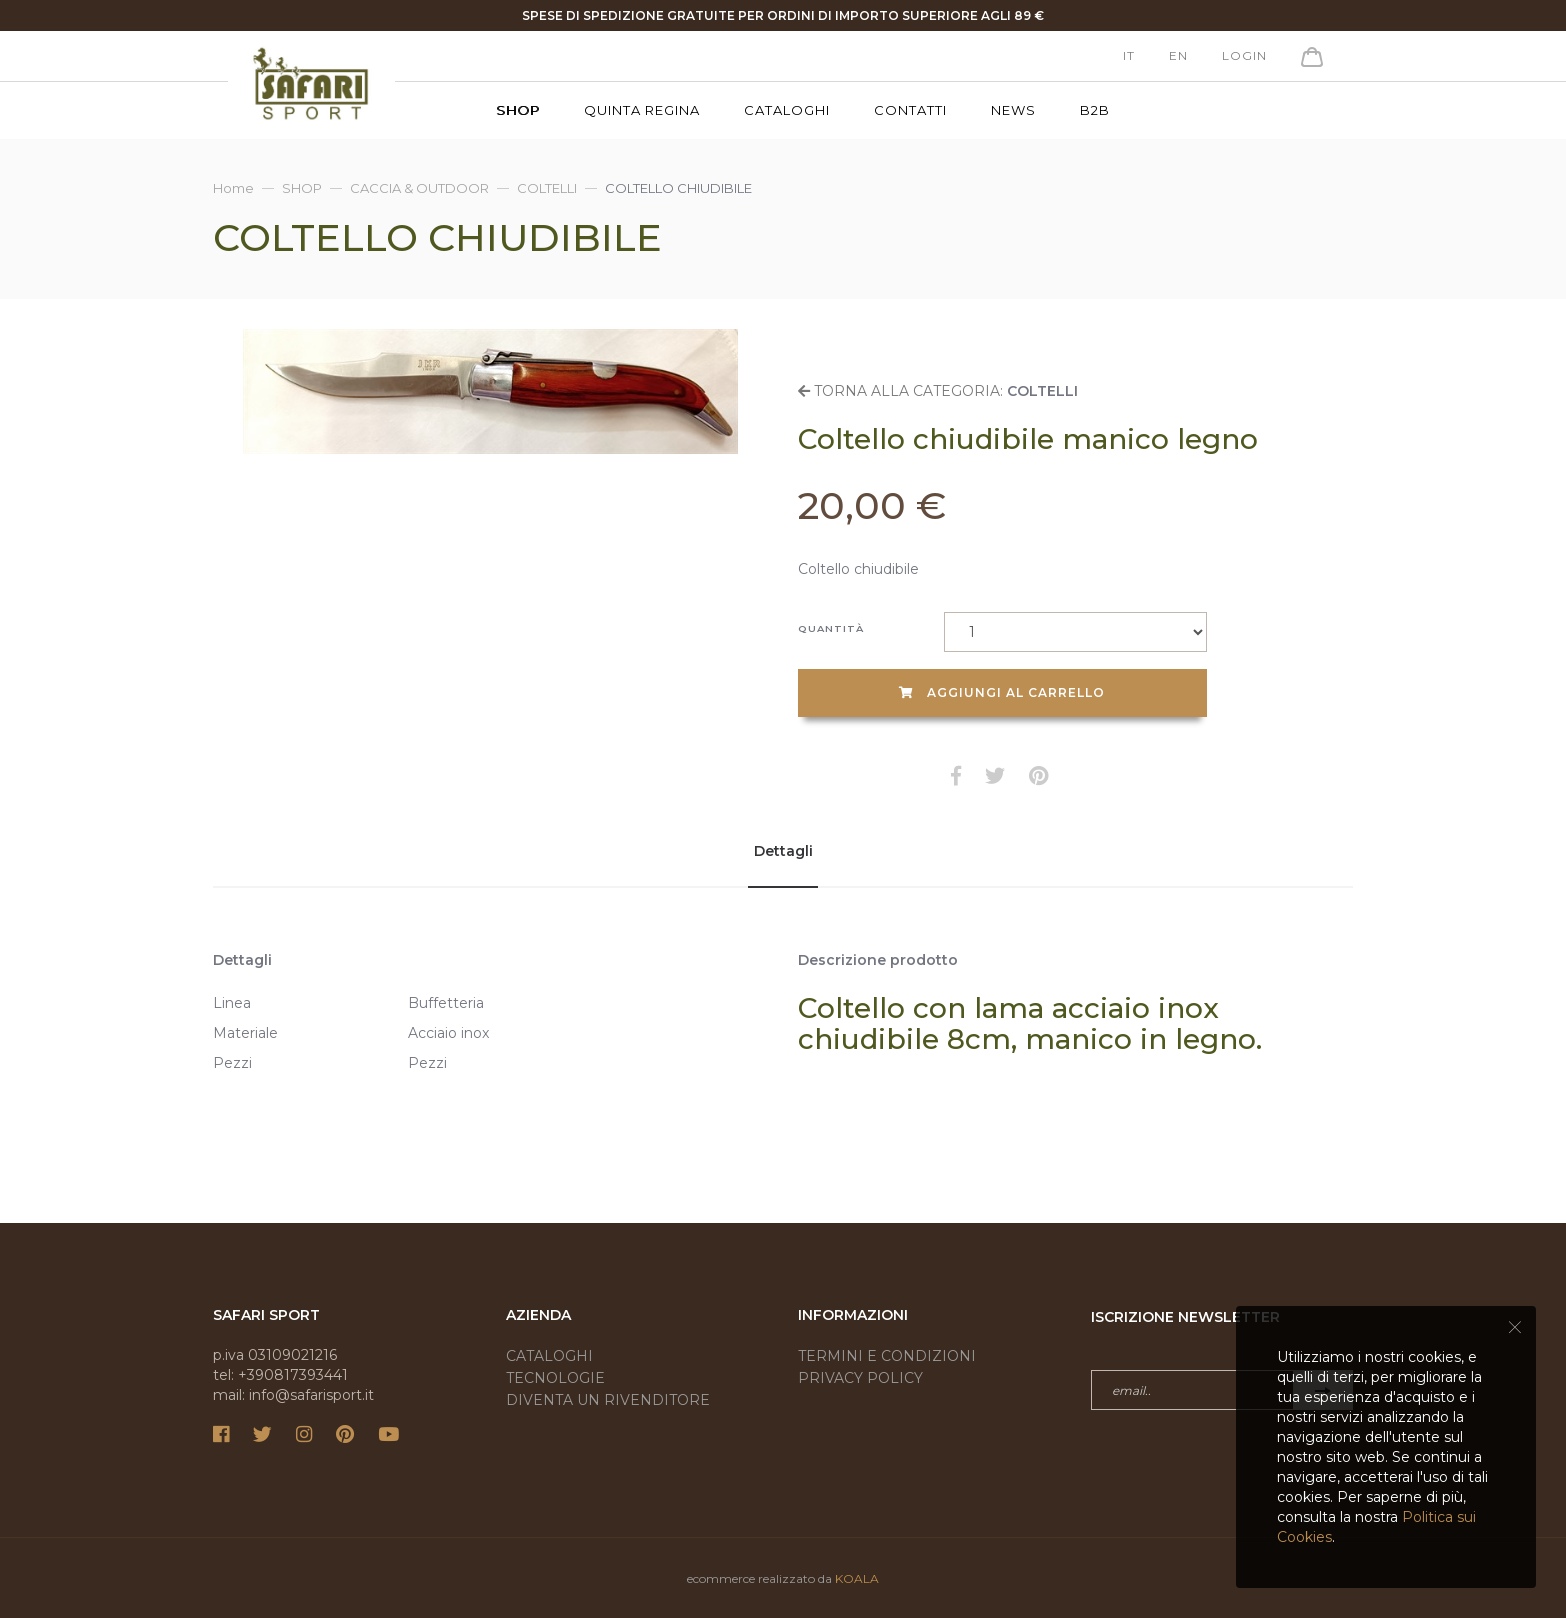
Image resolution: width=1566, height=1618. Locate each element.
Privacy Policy (860, 1378)
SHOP (518, 110)
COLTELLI (547, 188)
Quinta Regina (642, 110)
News (1013, 110)
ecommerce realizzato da (783, 1578)
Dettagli (783, 851)
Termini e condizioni (887, 1356)
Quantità (831, 628)
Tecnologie (555, 1378)
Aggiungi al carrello (1002, 692)
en (1178, 55)
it (1129, 55)
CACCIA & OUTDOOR (419, 188)
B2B (1095, 110)
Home (233, 188)
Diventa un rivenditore (608, 1400)
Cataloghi (787, 110)
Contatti (910, 110)
